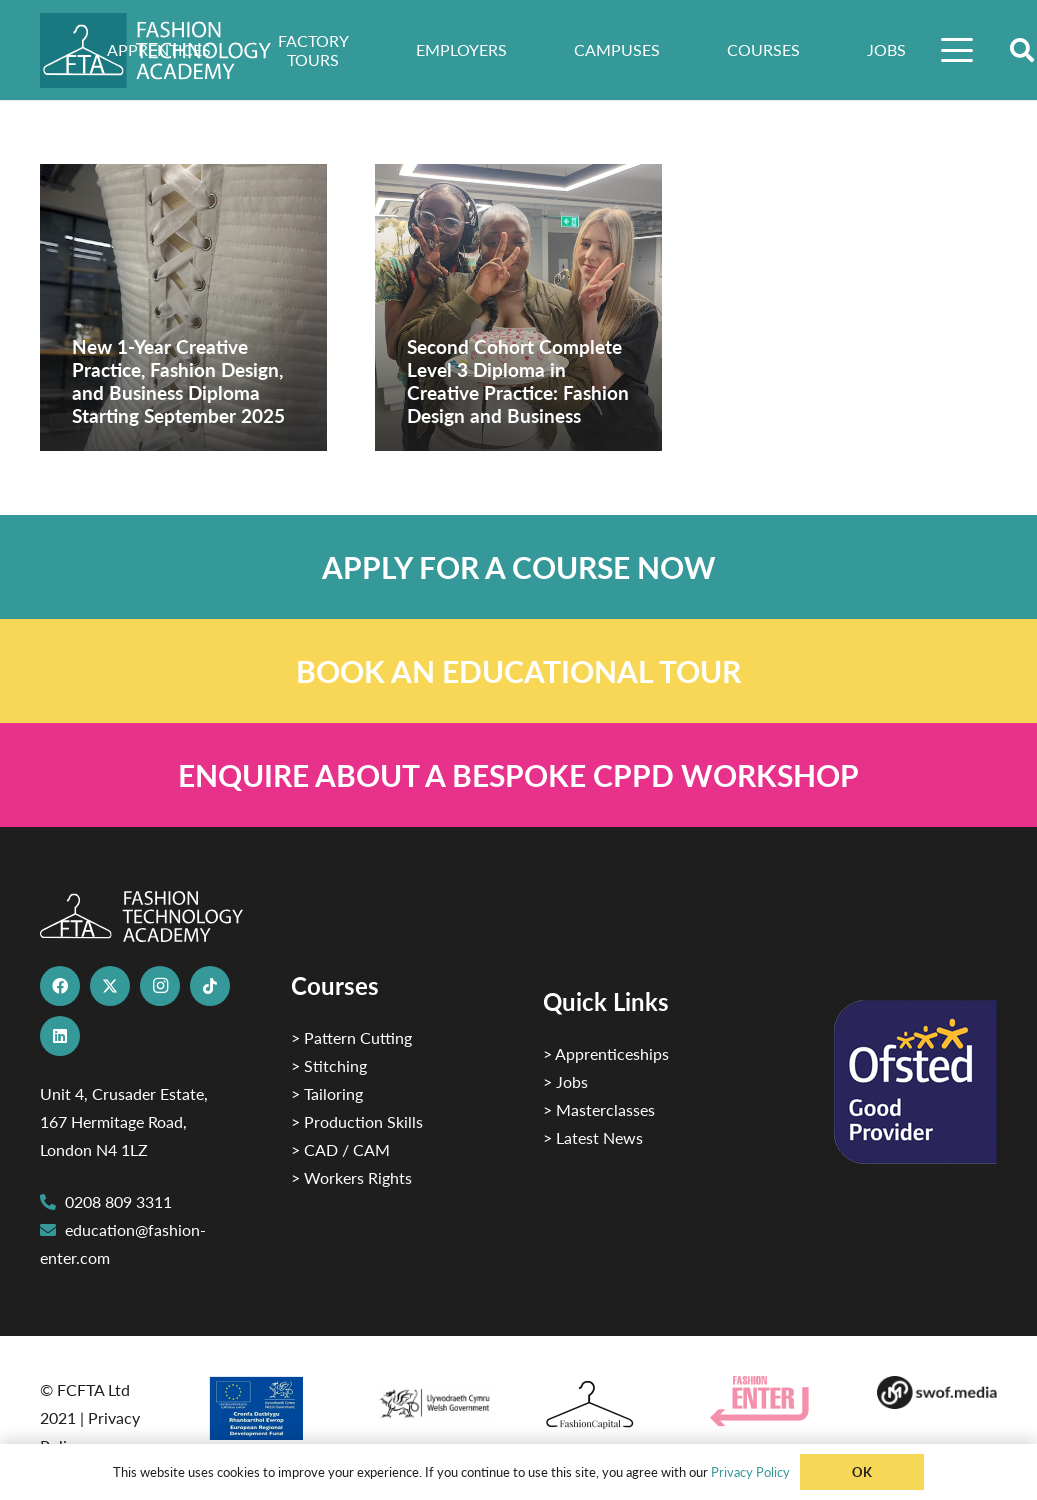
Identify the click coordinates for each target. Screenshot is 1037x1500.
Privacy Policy (750, 1471)
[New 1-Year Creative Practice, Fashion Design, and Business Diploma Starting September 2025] (183, 307)
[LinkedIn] (60, 1036)
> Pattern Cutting (351, 1037)
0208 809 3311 (118, 1201)
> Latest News (593, 1137)
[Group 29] (769, 1401)
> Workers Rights (351, 1177)
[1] (434, 1398)
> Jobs (565, 1081)
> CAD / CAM (340, 1149)
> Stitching (329, 1065)
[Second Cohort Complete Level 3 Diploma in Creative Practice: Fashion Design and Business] (518, 307)
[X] (110, 986)
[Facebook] (60, 986)
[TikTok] (210, 986)
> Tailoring (327, 1093)
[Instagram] (160, 986)
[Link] (518, 567)
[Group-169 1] (936, 1392)
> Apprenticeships (606, 1053)
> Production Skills (357, 1121)
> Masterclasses (599, 1109)
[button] (957, 50)
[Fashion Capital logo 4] (601, 1405)
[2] (266, 1408)
